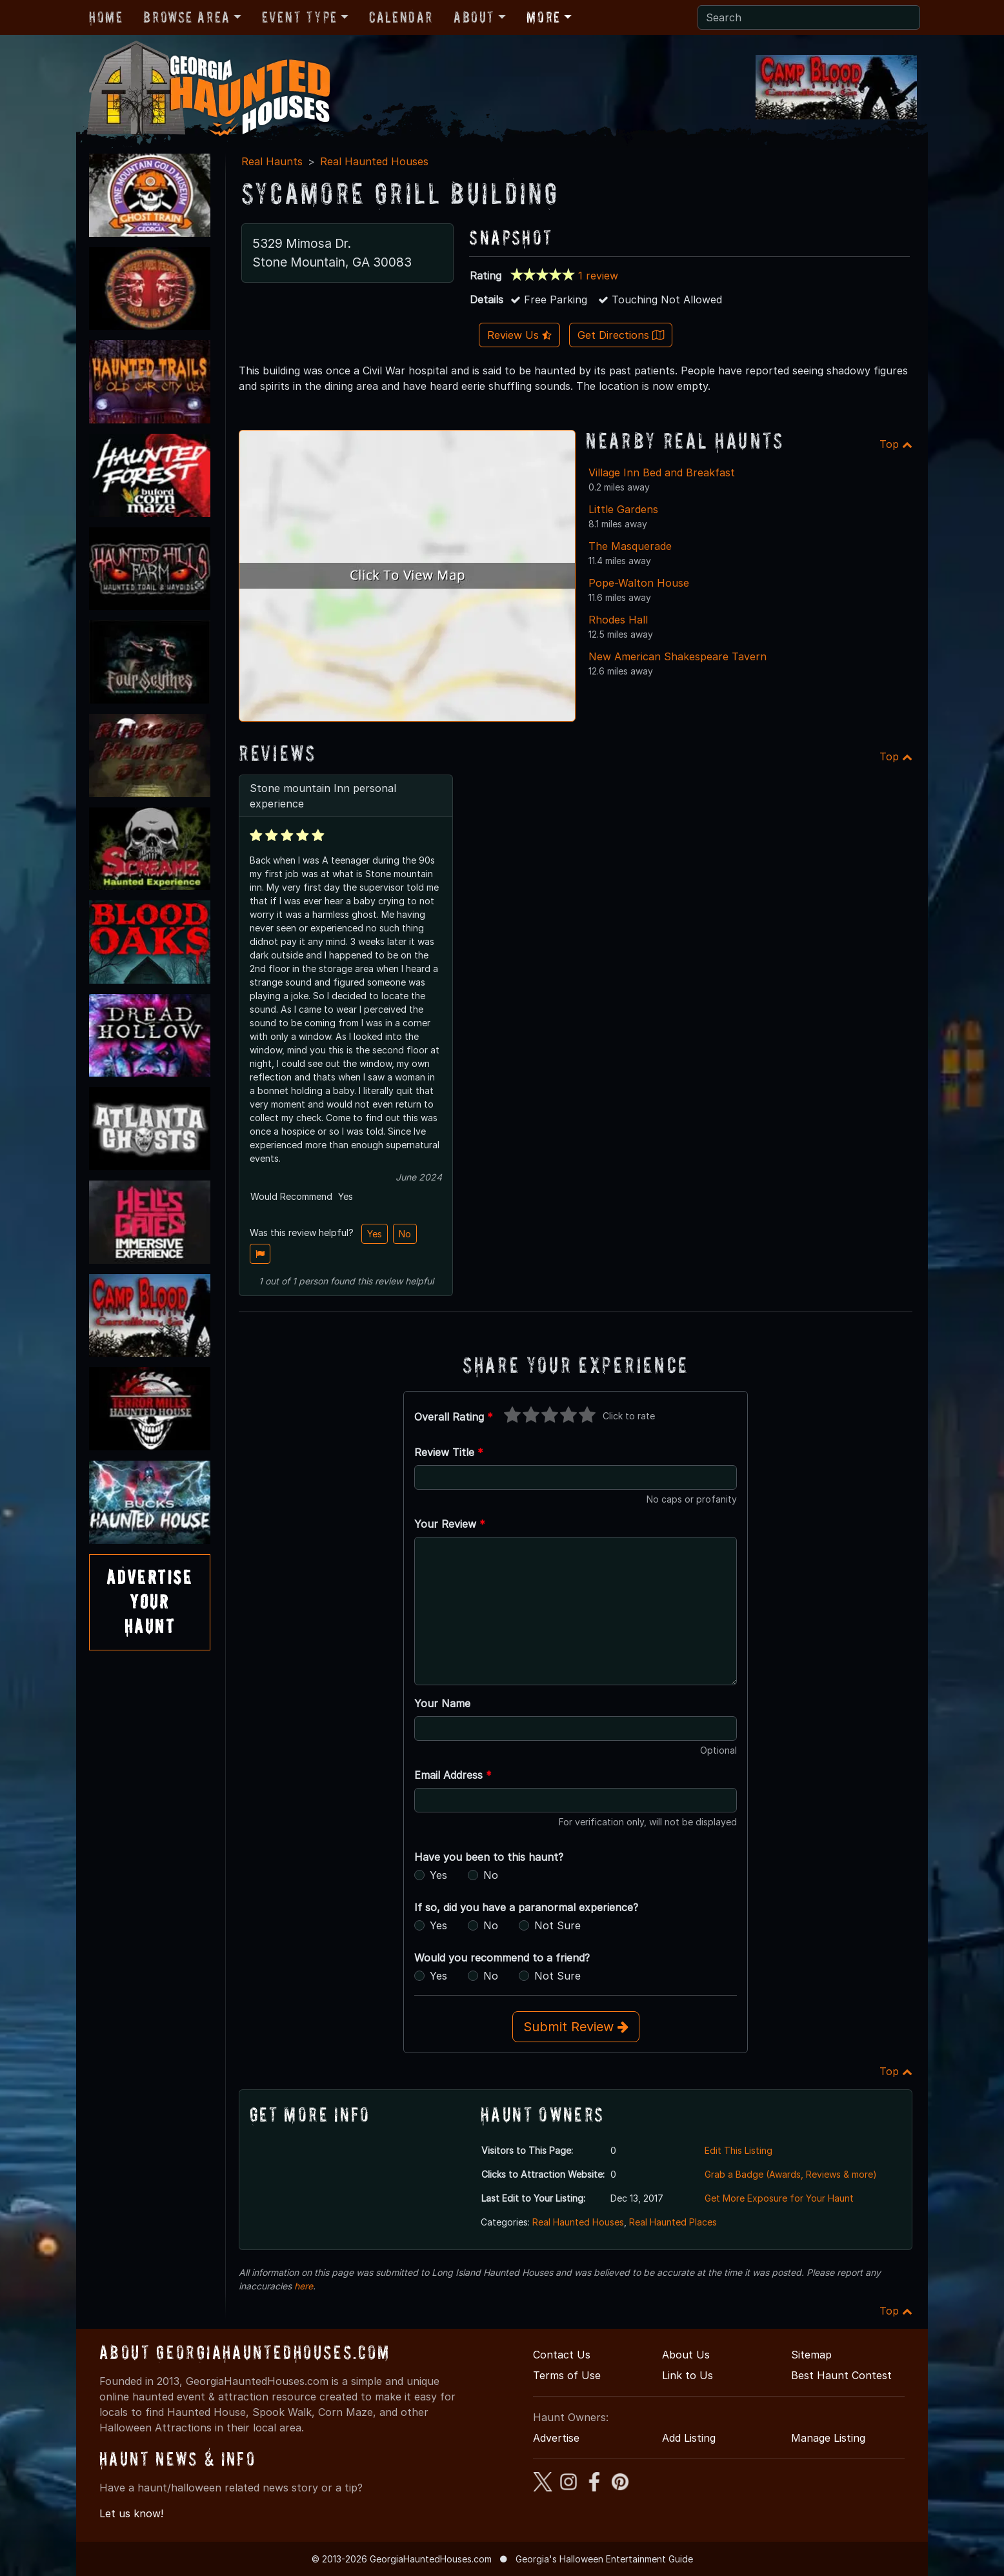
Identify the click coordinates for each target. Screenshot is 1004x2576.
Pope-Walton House (638, 582)
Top (895, 444)
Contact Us (561, 2354)
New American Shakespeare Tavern (677, 656)
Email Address (453, 1775)
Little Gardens (623, 509)
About (474, 17)
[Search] (809, 17)
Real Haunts (272, 161)
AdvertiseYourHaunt (149, 1602)
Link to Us (687, 2375)
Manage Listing (828, 2437)
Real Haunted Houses (374, 161)
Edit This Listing (738, 2150)
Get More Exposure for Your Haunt (779, 2198)
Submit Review (575, 2026)
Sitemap (811, 2354)
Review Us (519, 335)
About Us (686, 2354)
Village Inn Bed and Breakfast (661, 472)
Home (106, 17)
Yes (374, 1233)
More (543, 17)
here (303, 2285)
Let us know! (131, 2513)
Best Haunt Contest (841, 2375)
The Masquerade (630, 546)
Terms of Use (567, 2375)
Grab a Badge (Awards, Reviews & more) (791, 2174)
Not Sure (557, 1925)
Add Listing (689, 2437)
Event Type (299, 17)
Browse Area (186, 17)
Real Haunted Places (673, 2221)
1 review (598, 275)
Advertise (556, 2437)
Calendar (401, 17)
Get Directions (620, 335)
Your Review (449, 1523)
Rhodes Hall (618, 619)
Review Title (448, 1452)
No (405, 1233)
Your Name (442, 1703)
